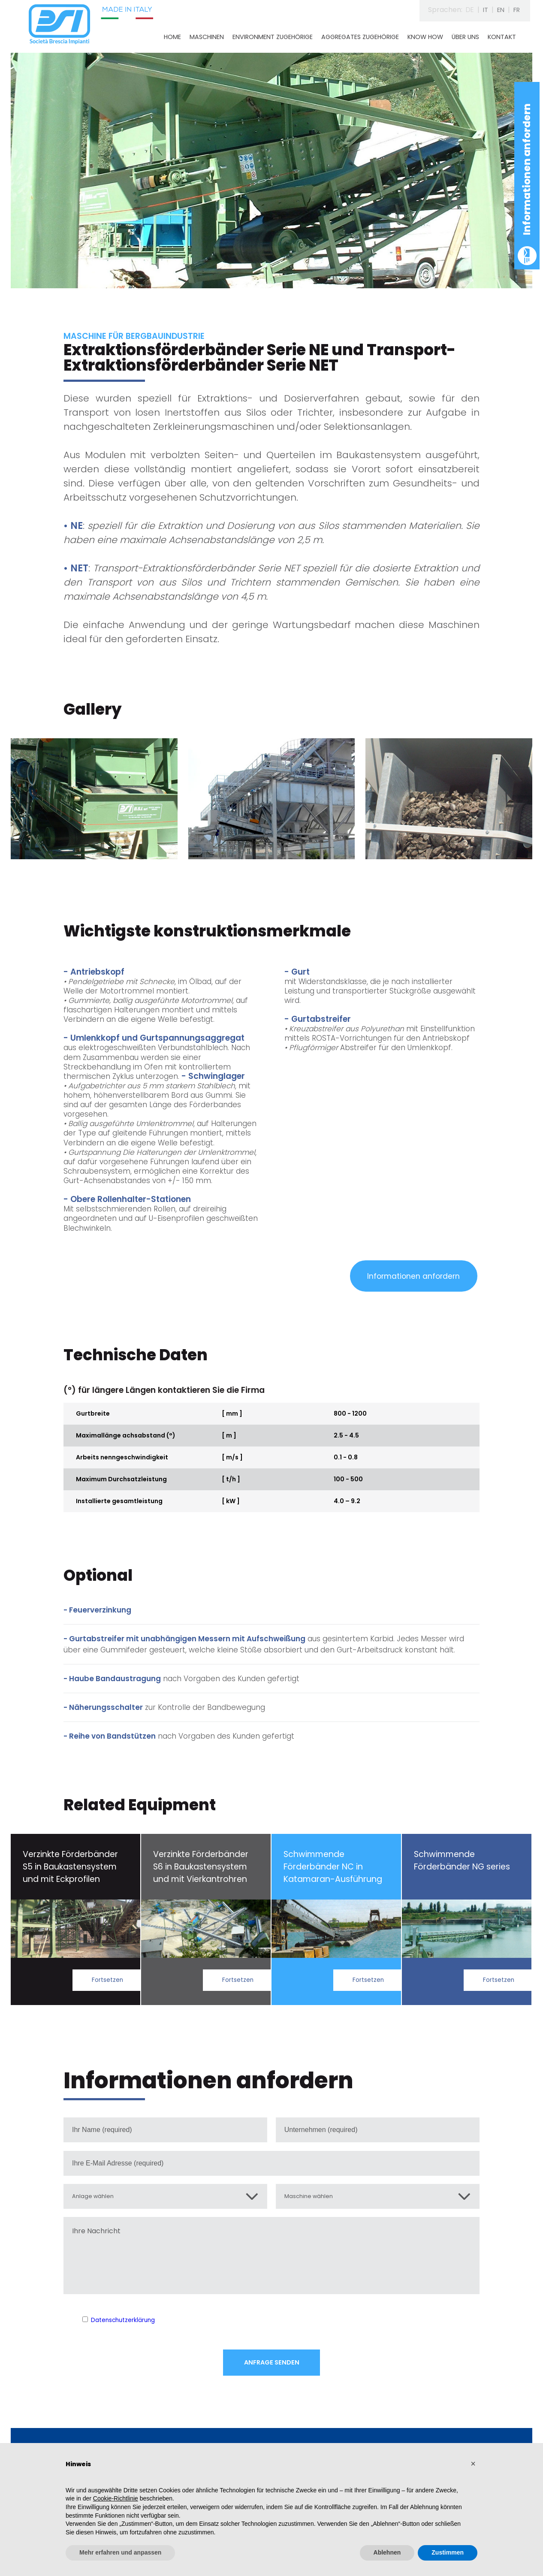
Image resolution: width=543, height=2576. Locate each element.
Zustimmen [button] (447, 2552)
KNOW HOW (425, 37)
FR (516, 10)
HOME (172, 37)
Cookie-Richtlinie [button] (115, 2498)
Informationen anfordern (527, 169)
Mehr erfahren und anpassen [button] (120, 2552)
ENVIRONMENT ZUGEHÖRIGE (272, 37)
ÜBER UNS (465, 37)
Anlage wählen (97, 2200)
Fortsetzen (104, 1982)
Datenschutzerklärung (129, 2325)
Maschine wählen (313, 2200)
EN (498, 10)
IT (482, 10)
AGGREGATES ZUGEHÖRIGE (360, 37)
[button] (473, 2463)
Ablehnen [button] (387, 2552)
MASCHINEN (207, 37)
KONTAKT (502, 37)
